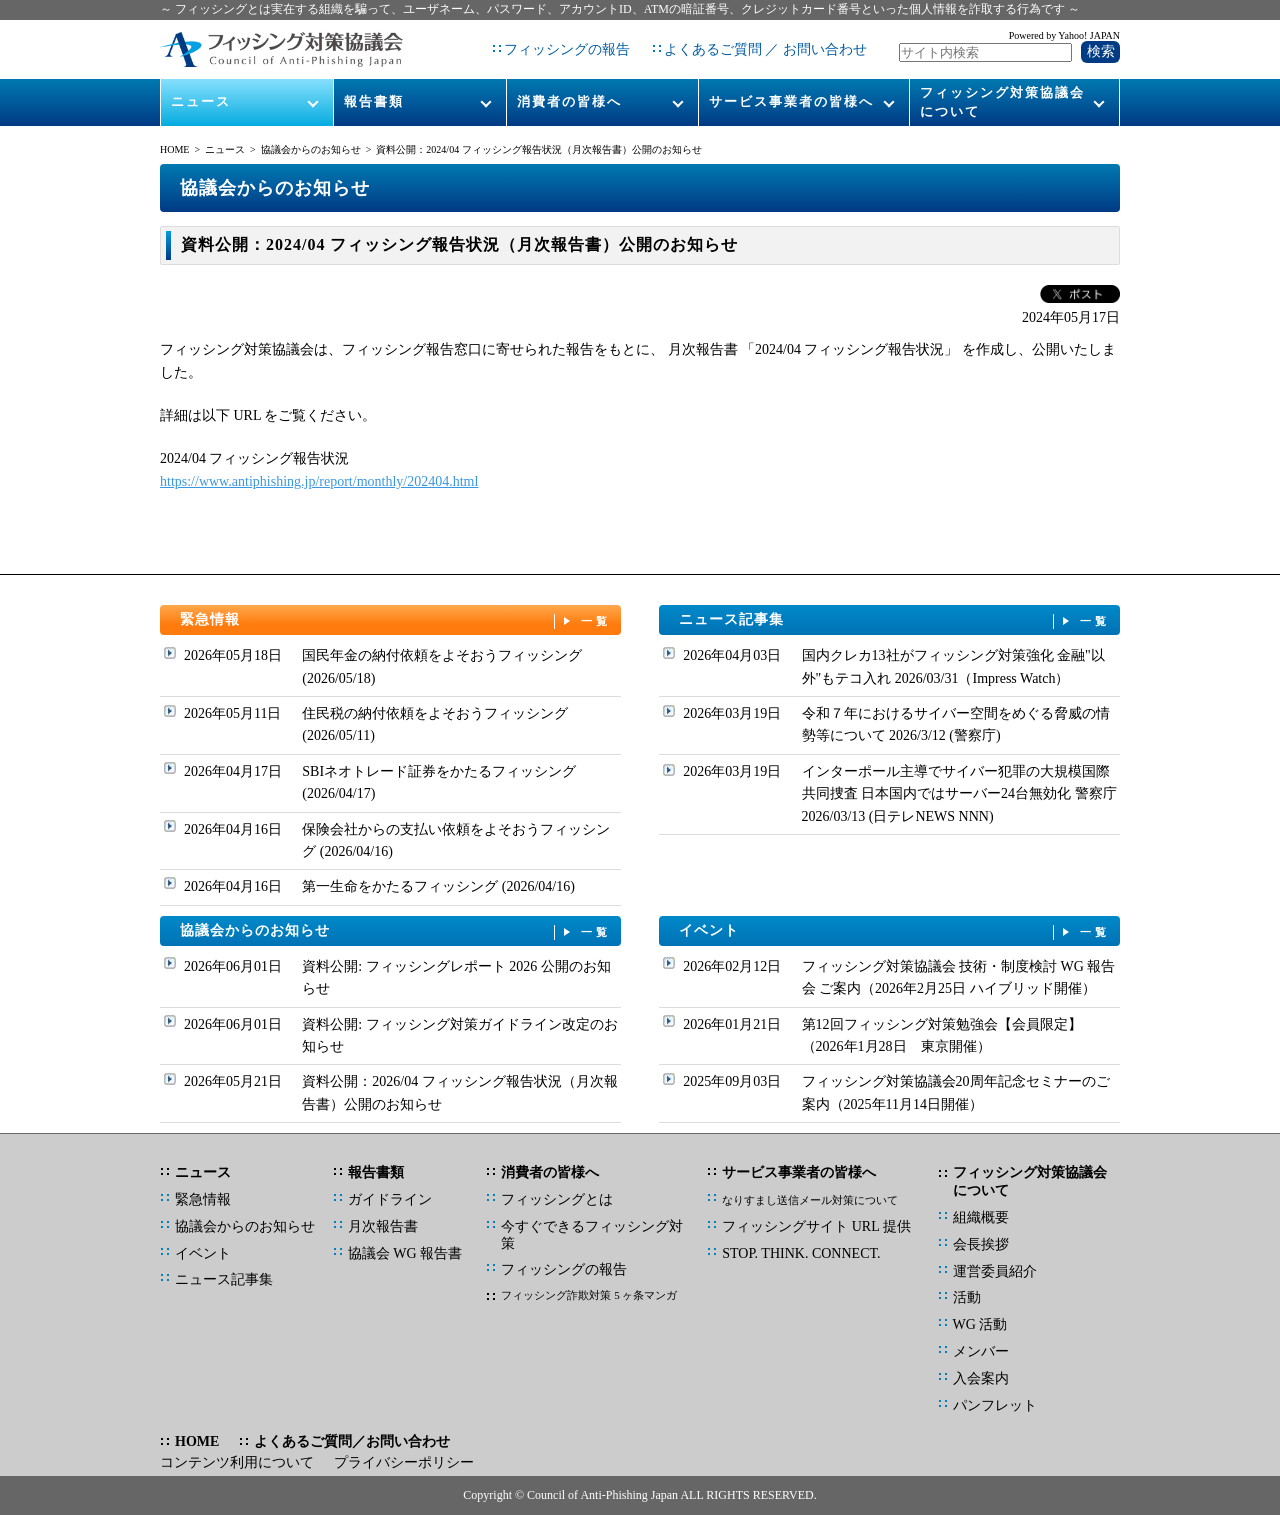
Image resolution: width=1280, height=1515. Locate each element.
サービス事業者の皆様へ (791, 101)
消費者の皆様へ (569, 101)
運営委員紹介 (995, 1271)
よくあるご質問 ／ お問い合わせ (765, 49)
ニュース (201, 101)
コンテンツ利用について (237, 1462)
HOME (174, 149)
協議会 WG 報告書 (405, 1253)
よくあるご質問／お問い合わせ (352, 1441)
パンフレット (995, 1405)
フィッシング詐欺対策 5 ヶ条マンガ (589, 1295)
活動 (967, 1297)
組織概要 (981, 1217)
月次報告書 (383, 1226)
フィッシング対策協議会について (1002, 101)
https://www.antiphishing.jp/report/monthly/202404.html (319, 481)
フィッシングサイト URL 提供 (816, 1226)
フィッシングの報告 (567, 49)
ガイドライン (390, 1199)
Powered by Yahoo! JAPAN (1064, 35)
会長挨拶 (981, 1244)
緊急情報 (396, 620)
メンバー (981, 1351)
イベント (895, 931)
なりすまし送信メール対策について (810, 1200)
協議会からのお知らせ (311, 149)
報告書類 (374, 101)
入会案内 (981, 1378)
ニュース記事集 (895, 620)
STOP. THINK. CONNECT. (801, 1253)
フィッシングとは (557, 1199)
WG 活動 (980, 1324)
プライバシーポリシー (404, 1462)
